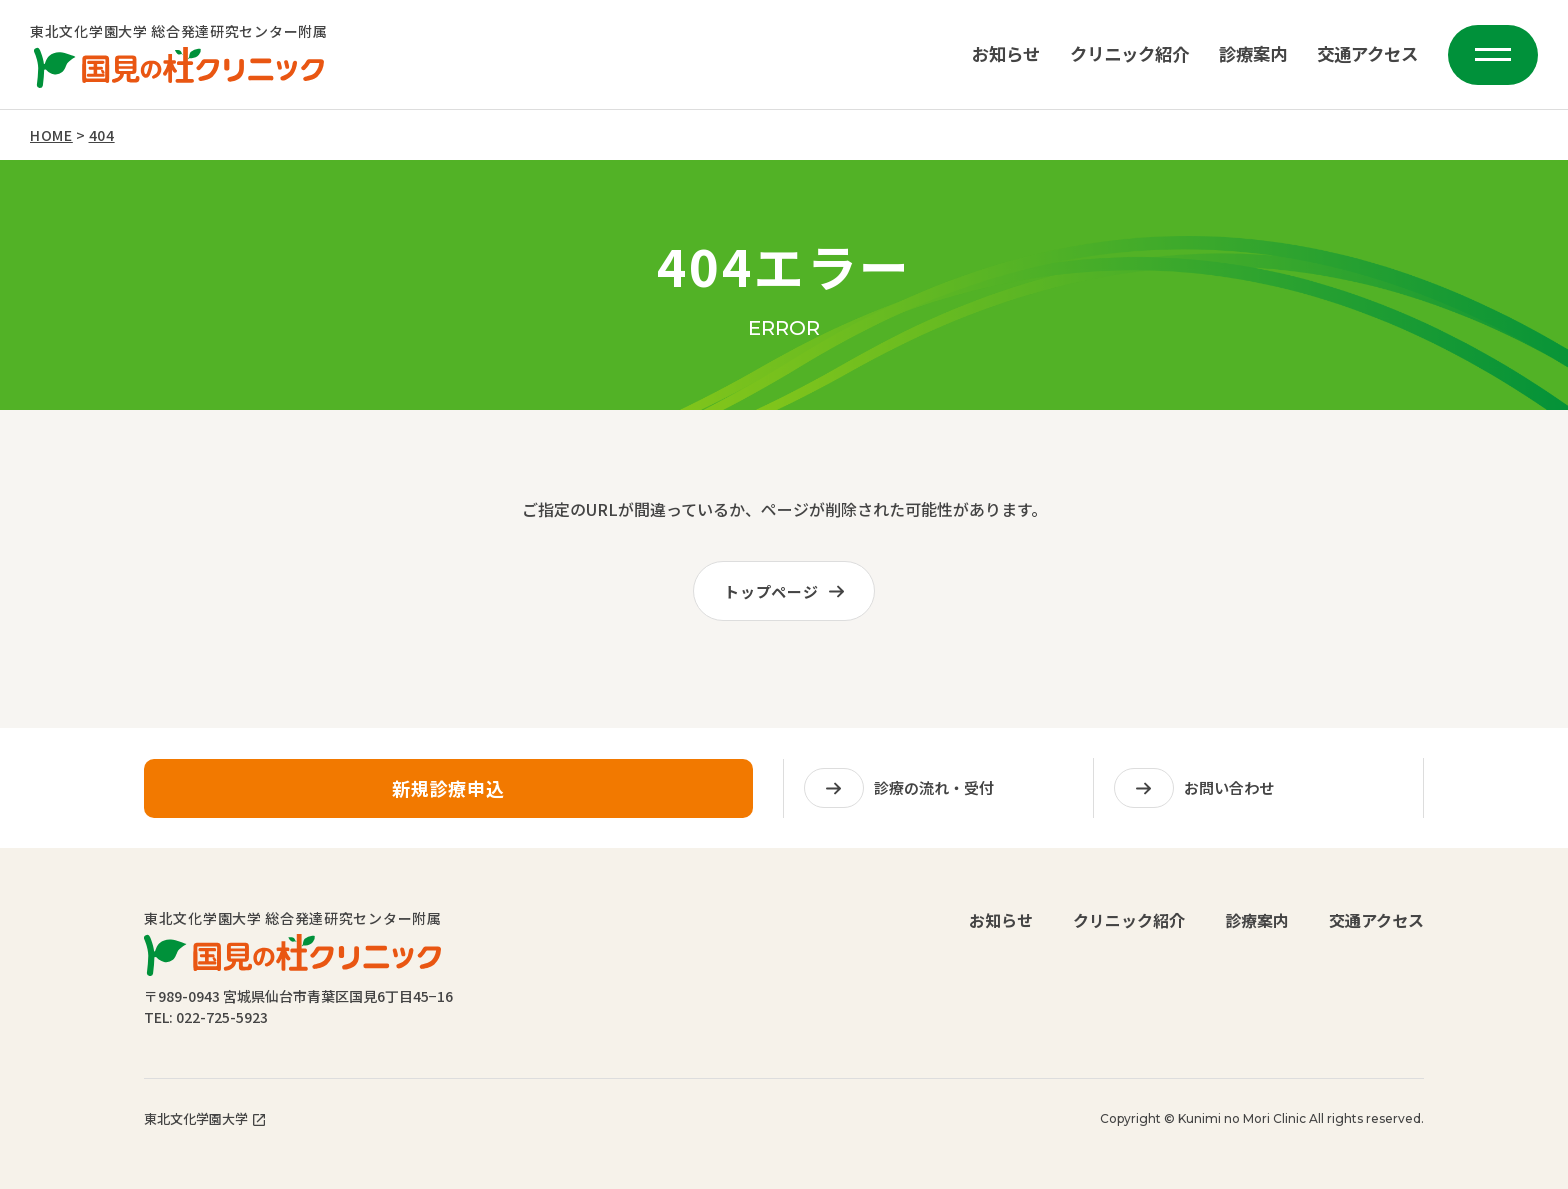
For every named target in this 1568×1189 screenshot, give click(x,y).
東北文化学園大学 (204, 1118)
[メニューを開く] (1493, 55)
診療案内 (1253, 54)
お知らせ (1006, 54)
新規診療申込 (448, 795)
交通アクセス (1367, 54)
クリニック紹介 (1129, 54)
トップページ (789, 591)
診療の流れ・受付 (899, 797)
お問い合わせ (1194, 797)
